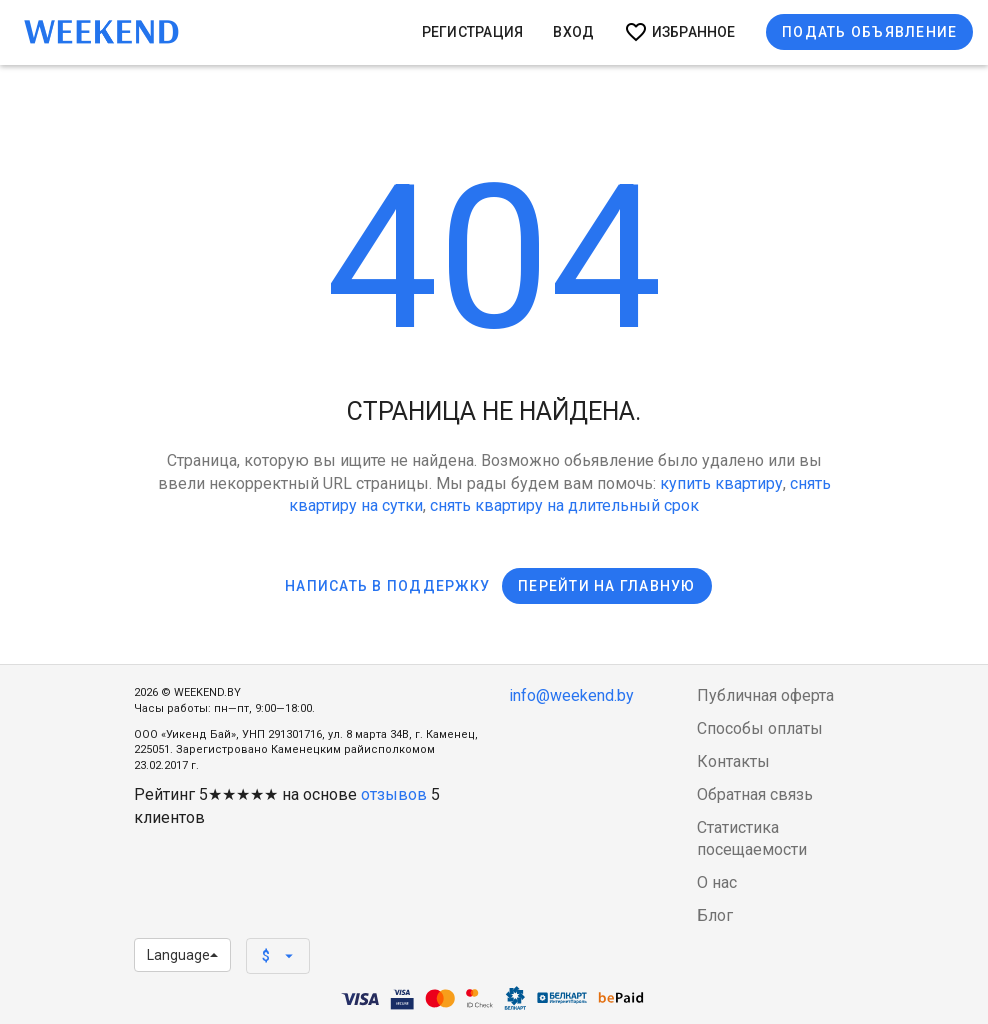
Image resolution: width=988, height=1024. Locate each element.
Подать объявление (869, 32)
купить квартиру (721, 483)
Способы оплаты (760, 728)
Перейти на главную (607, 586)
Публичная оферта (765, 695)
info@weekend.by (571, 695)
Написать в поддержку (387, 586)
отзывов (394, 794)
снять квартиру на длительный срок (564, 505)
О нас (717, 882)
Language (182, 955)
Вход (573, 32)
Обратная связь (755, 794)
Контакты (733, 761)
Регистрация (473, 32)
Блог (715, 915)
